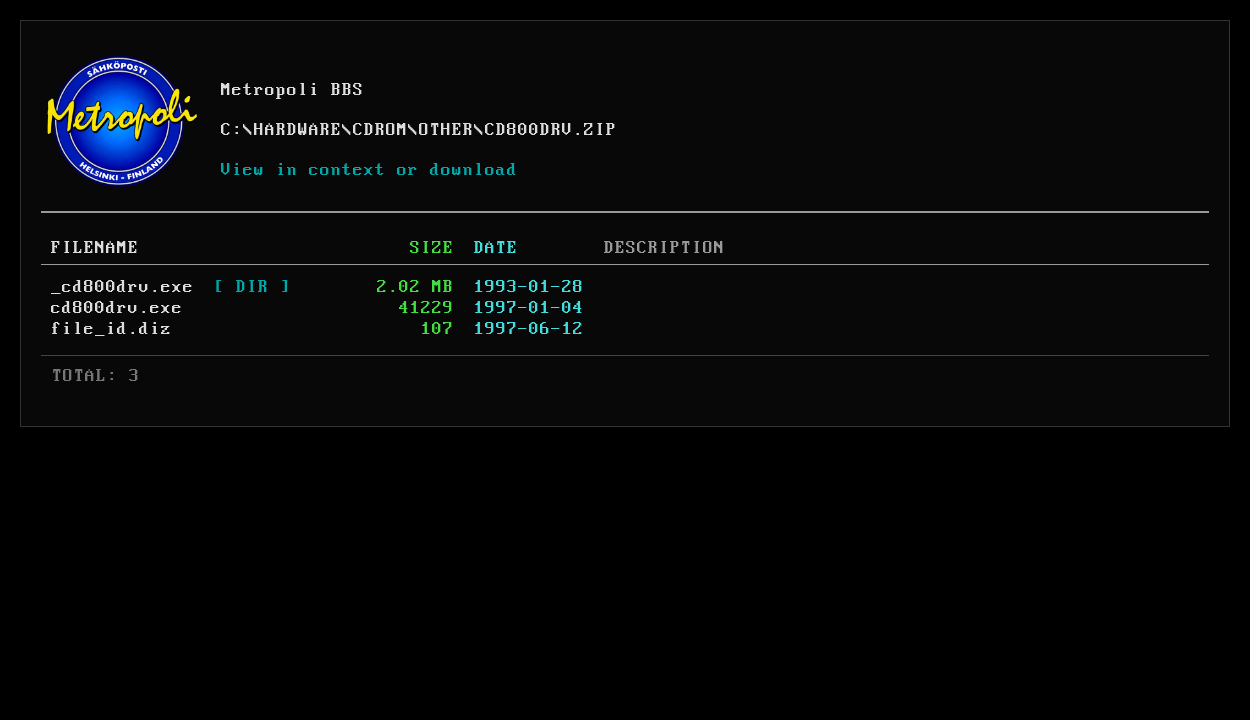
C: (232, 130)
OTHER (446, 130)
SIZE (432, 248)
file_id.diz (111, 329)
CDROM (380, 130)
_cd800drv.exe (122, 287)
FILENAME (95, 248)
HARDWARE (298, 130)
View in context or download (369, 170)
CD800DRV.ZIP (551, 130)
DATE (496, 248)
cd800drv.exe (117, 308)
